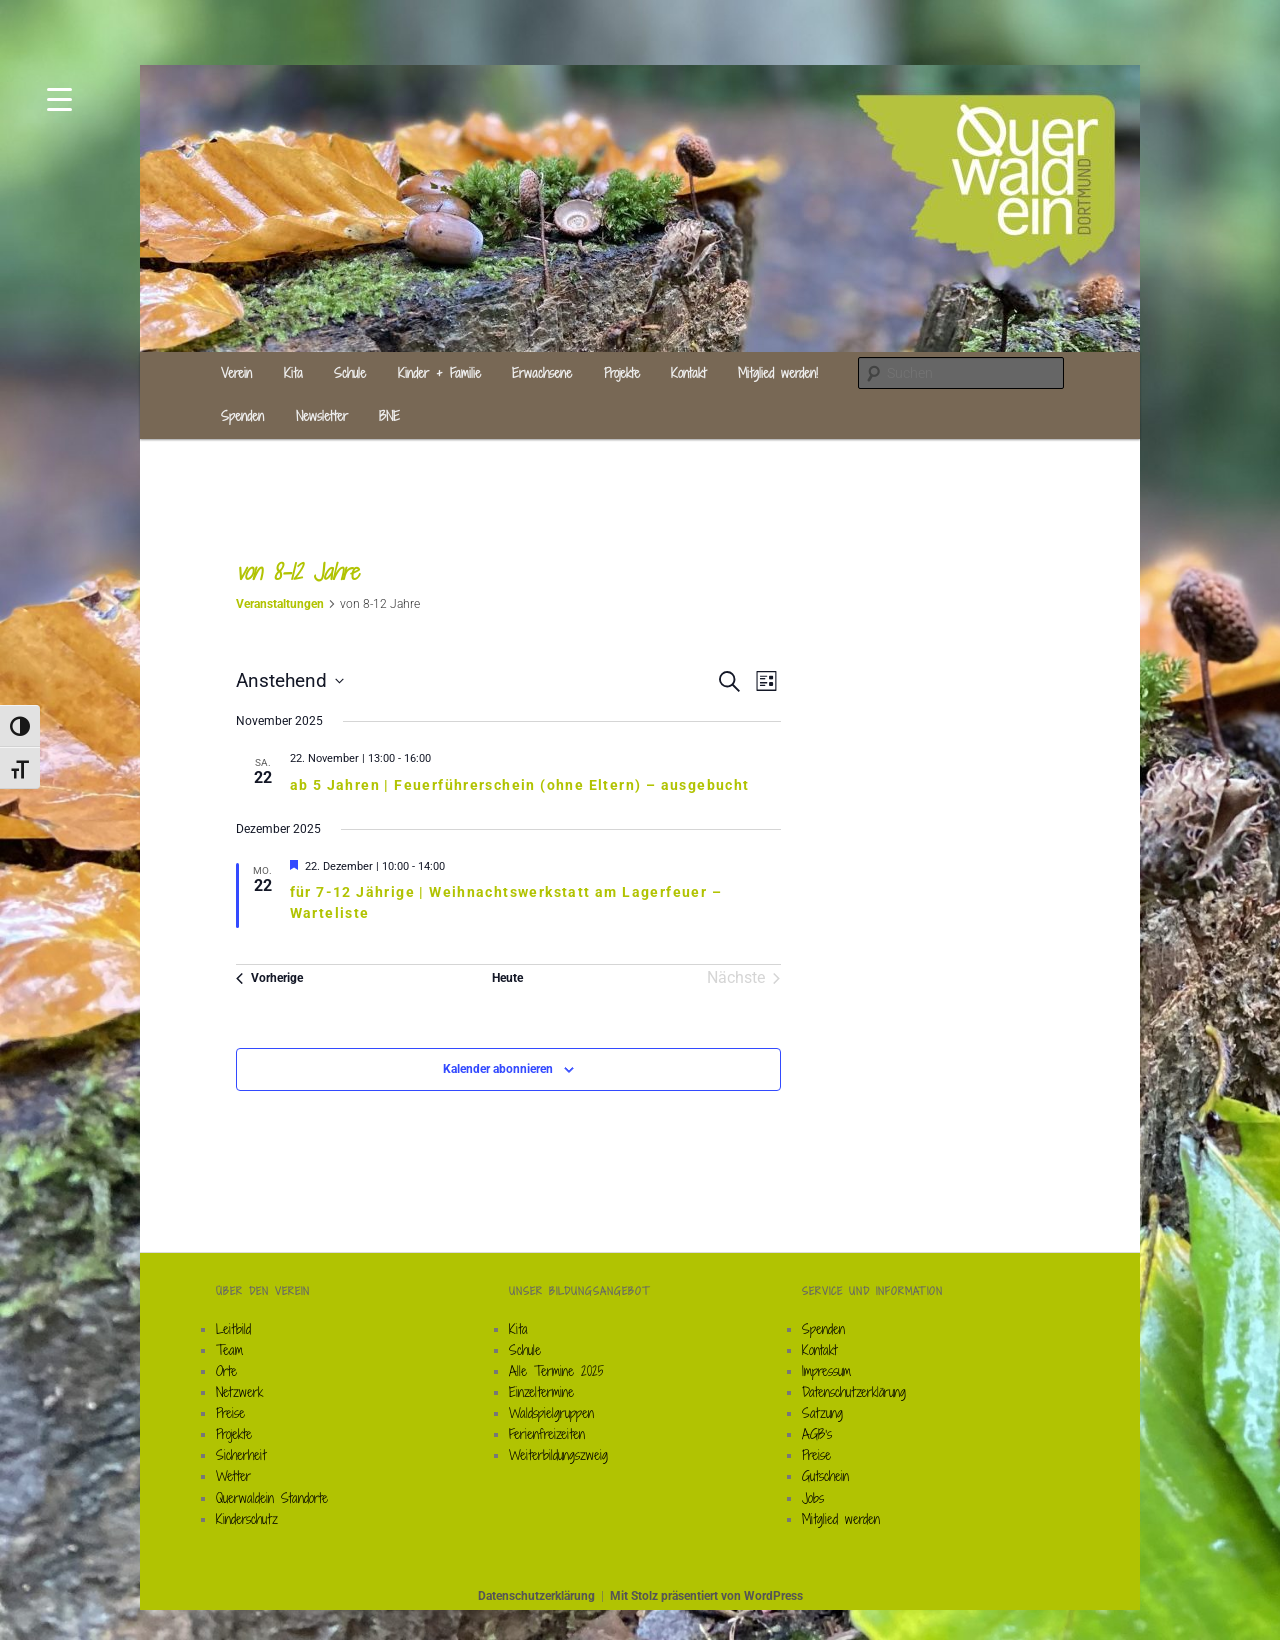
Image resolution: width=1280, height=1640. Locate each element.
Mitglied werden (841, 1519)
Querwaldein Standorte (272, 1498)
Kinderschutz (247, 1519)
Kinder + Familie (439, 373)
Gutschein (825, 1476)
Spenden (242, 416)
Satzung (822, 1413)
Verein (236, 373)
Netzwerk (239, 1392)
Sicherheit (241, 1455)
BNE (389, 416)
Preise (230, 1413)
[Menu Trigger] (59, 97)
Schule (350, 373)
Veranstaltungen (280, 604)
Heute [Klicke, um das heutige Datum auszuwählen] (507, 978)
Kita (293, 373)
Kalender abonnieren (498, 1069)
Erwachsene (542, 373)
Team (229, 1350)
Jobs (813, 1498)
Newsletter (322, 416)
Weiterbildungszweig (558, 1455)
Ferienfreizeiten (547, 1434)
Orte (226, 1371)
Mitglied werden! (778, 373)
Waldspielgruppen (551, 1413)
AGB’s (817, 1434)
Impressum (826, 1371)
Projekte (622, 373)
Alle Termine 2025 (556, 1371)
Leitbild (233, 1329)
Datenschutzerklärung (854, 1392)
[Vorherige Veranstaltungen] (269, 978)
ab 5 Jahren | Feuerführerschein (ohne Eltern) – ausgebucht (520, 785)
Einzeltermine (541, 1392)
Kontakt (688, 373)
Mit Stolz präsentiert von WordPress (706, 1596)
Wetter (233, 1476)
